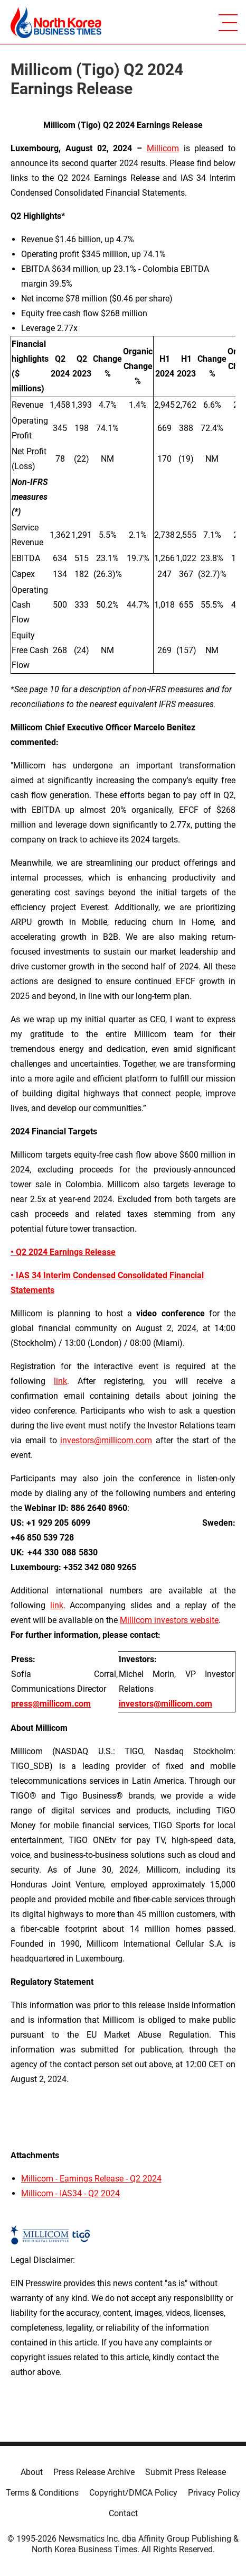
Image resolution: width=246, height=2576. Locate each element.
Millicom (163, 148)
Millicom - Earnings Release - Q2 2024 (91, 2179)
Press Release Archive (94, 2472)
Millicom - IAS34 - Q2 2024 (70, 2193)
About (32, 2472)
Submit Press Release (185, 2472)
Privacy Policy (214, 2493)
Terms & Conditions (42, 2493)
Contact (123, 2513)
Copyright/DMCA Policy (133, 2493)
